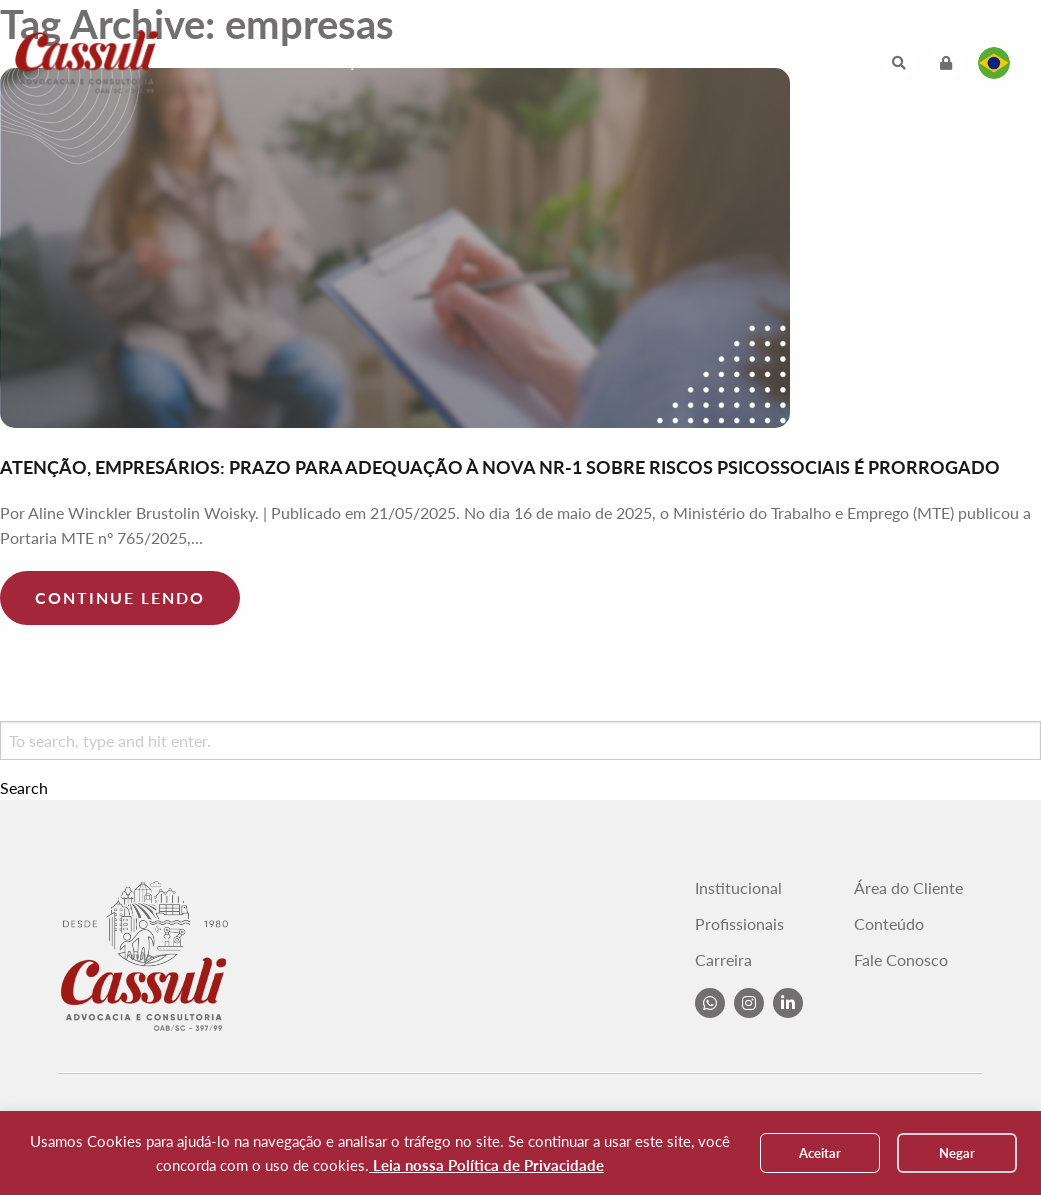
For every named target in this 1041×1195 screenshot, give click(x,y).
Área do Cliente (908, 888)
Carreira (531, 63)
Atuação (343, 63)
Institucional (247, 63)
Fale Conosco (716, 63)
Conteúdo (614, 63)
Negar (957, 1153)
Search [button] (24, 788)
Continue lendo (120, 597)
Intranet (812, 63)
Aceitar (820, 1153)
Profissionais (437, 63)
